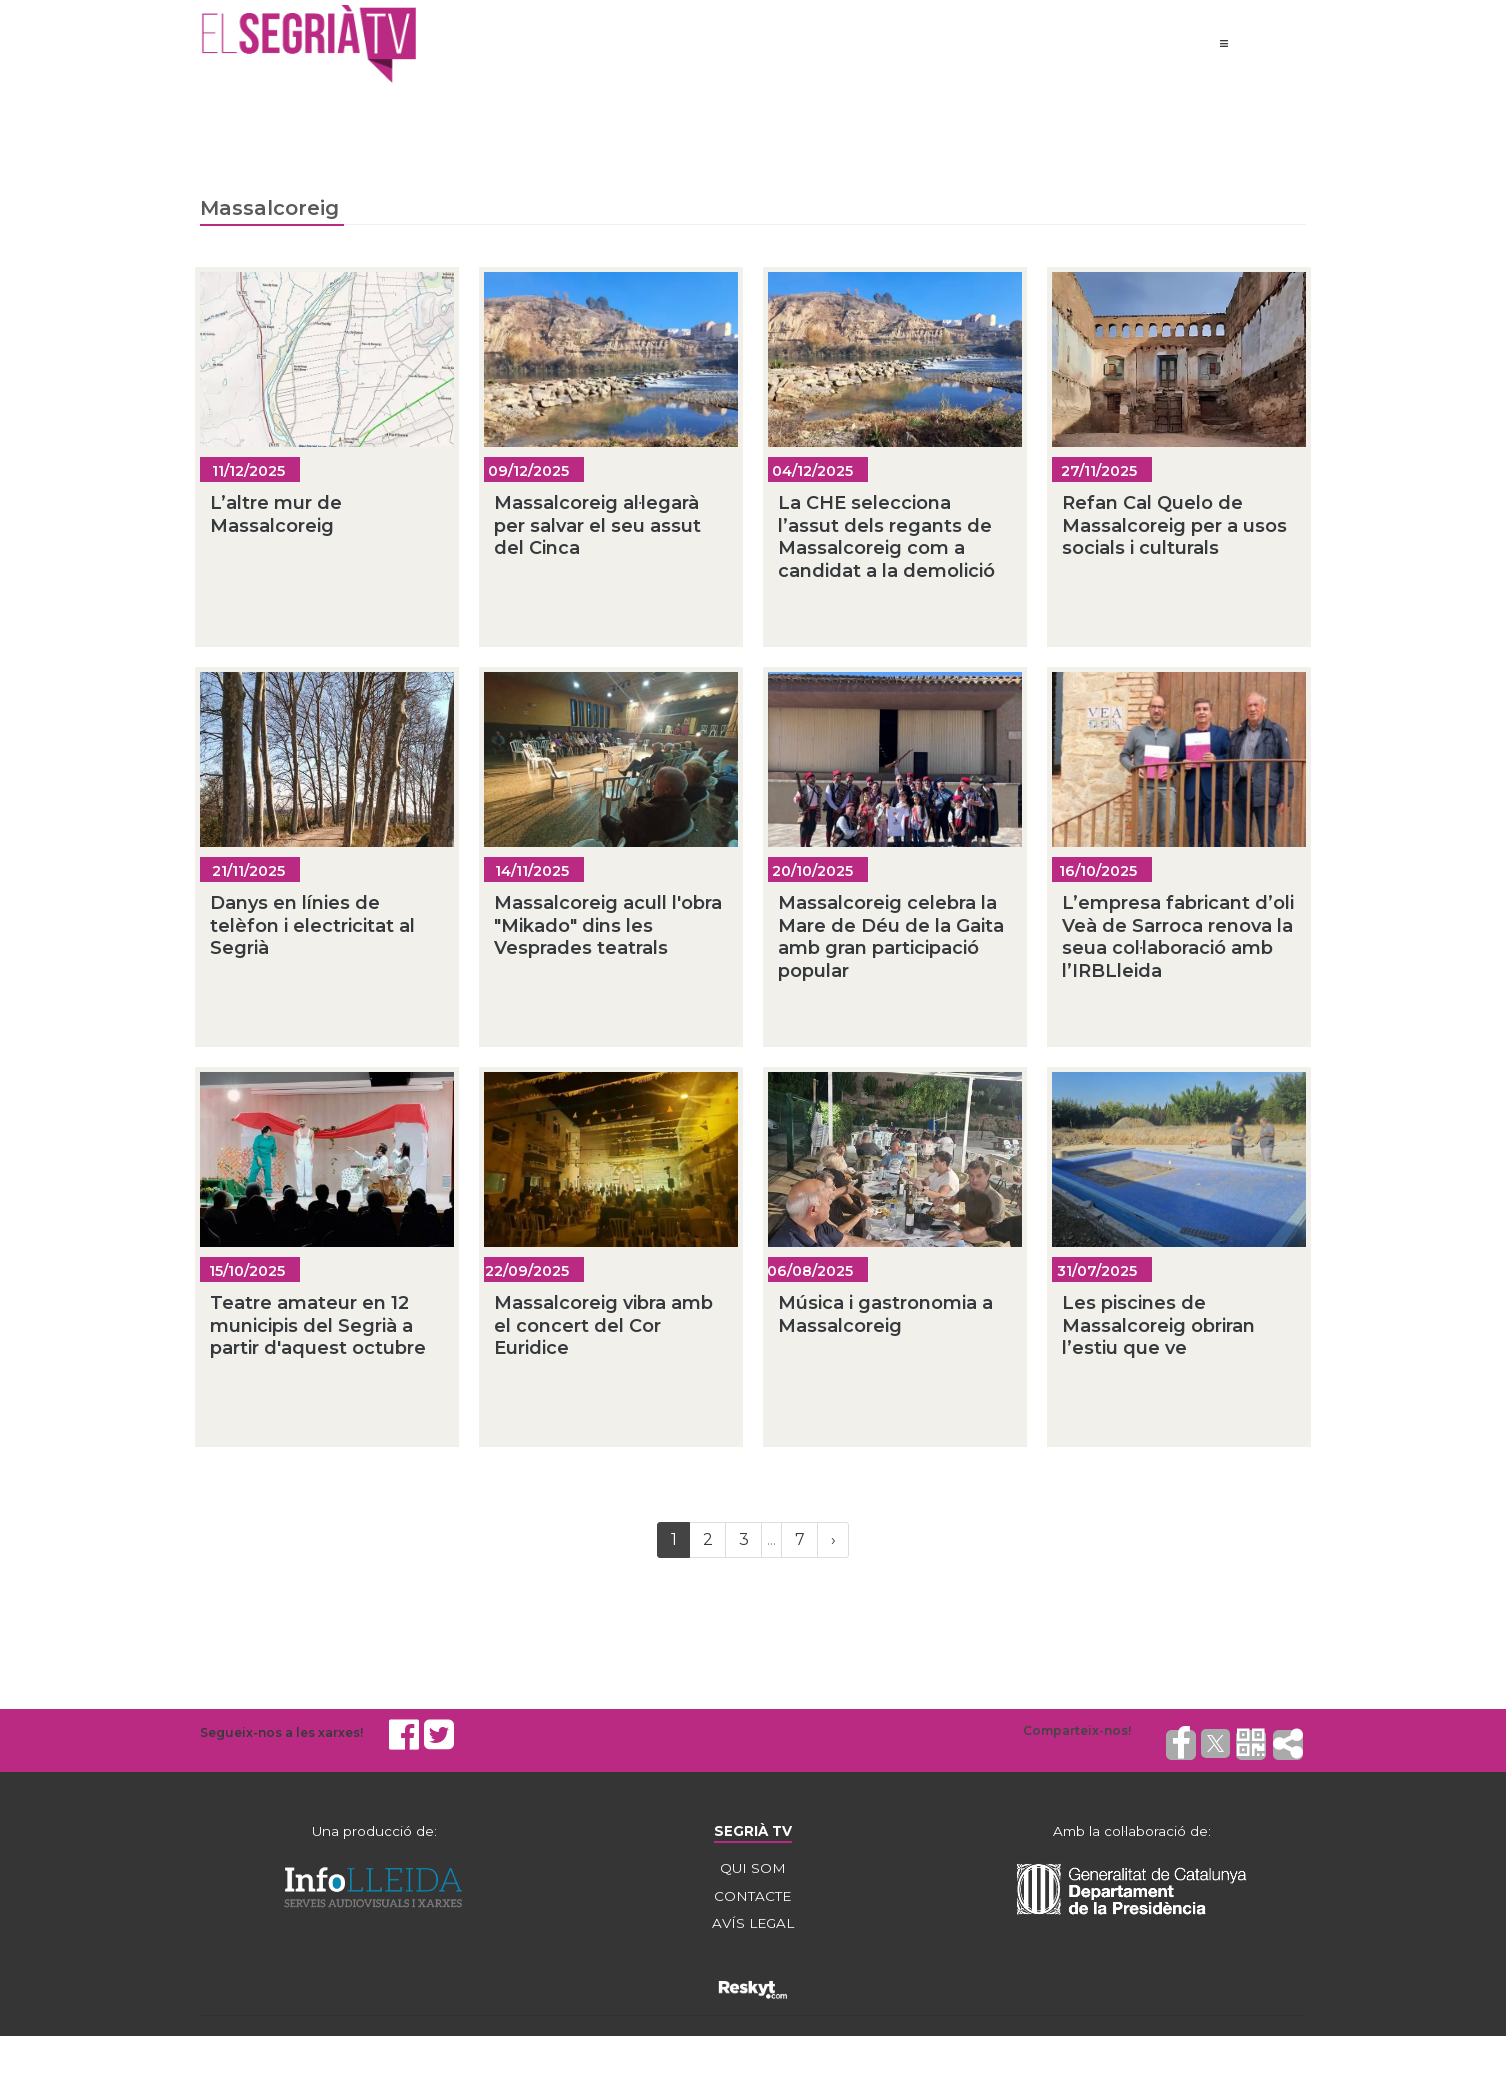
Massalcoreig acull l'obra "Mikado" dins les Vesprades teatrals (608, 929)
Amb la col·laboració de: (1132, 1835)
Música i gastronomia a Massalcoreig (885, 1318)
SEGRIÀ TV (753, 1835)
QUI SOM (752, 1873)
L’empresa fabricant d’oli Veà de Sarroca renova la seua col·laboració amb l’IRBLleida (1178, 941)
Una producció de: (374, 1835)
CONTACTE (753, 1901)
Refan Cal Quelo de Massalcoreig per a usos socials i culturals (1174, 529)
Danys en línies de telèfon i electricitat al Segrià (312, 929)
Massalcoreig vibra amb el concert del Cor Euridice (603, 1329)
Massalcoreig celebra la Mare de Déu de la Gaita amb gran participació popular (891, 941)
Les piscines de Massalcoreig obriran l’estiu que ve (1158, 1329)
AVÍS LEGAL (753, 1929)
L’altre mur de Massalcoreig (276, 518)
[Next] (833, 1544)
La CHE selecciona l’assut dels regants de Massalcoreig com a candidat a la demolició (886, 541)
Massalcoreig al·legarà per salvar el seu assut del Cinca (597, 529)
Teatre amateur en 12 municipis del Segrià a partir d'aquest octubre (318, 1329)
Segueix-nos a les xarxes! (281, 1735)
